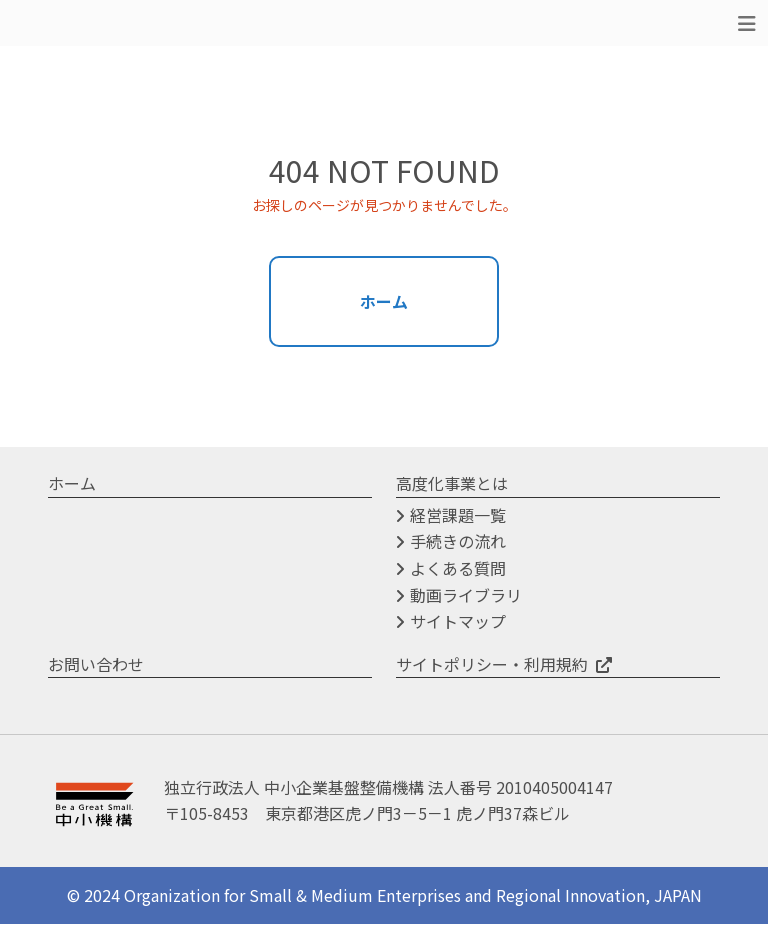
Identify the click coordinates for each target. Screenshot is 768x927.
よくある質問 (458, 571)
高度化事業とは (452, 486)
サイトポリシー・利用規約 (492, 666)
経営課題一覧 (458, 517)
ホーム (384, 302)
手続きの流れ (458, 544)
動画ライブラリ (466, 597)
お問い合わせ (96, 666)
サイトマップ (458, 624)
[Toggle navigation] (747, 23)
